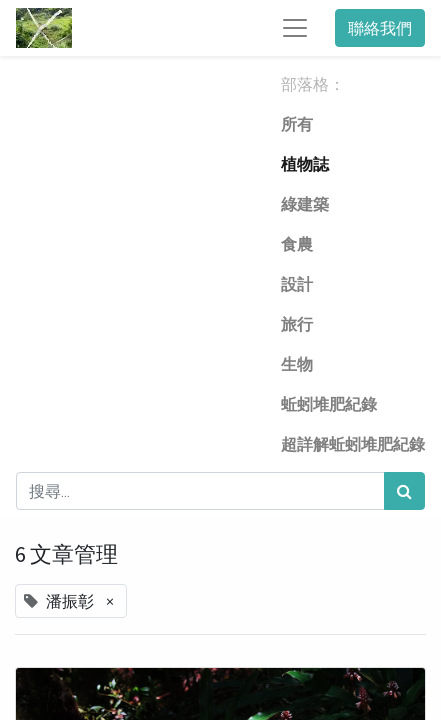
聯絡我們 (380, 28)
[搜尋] (404, 491)
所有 (297, 124)
